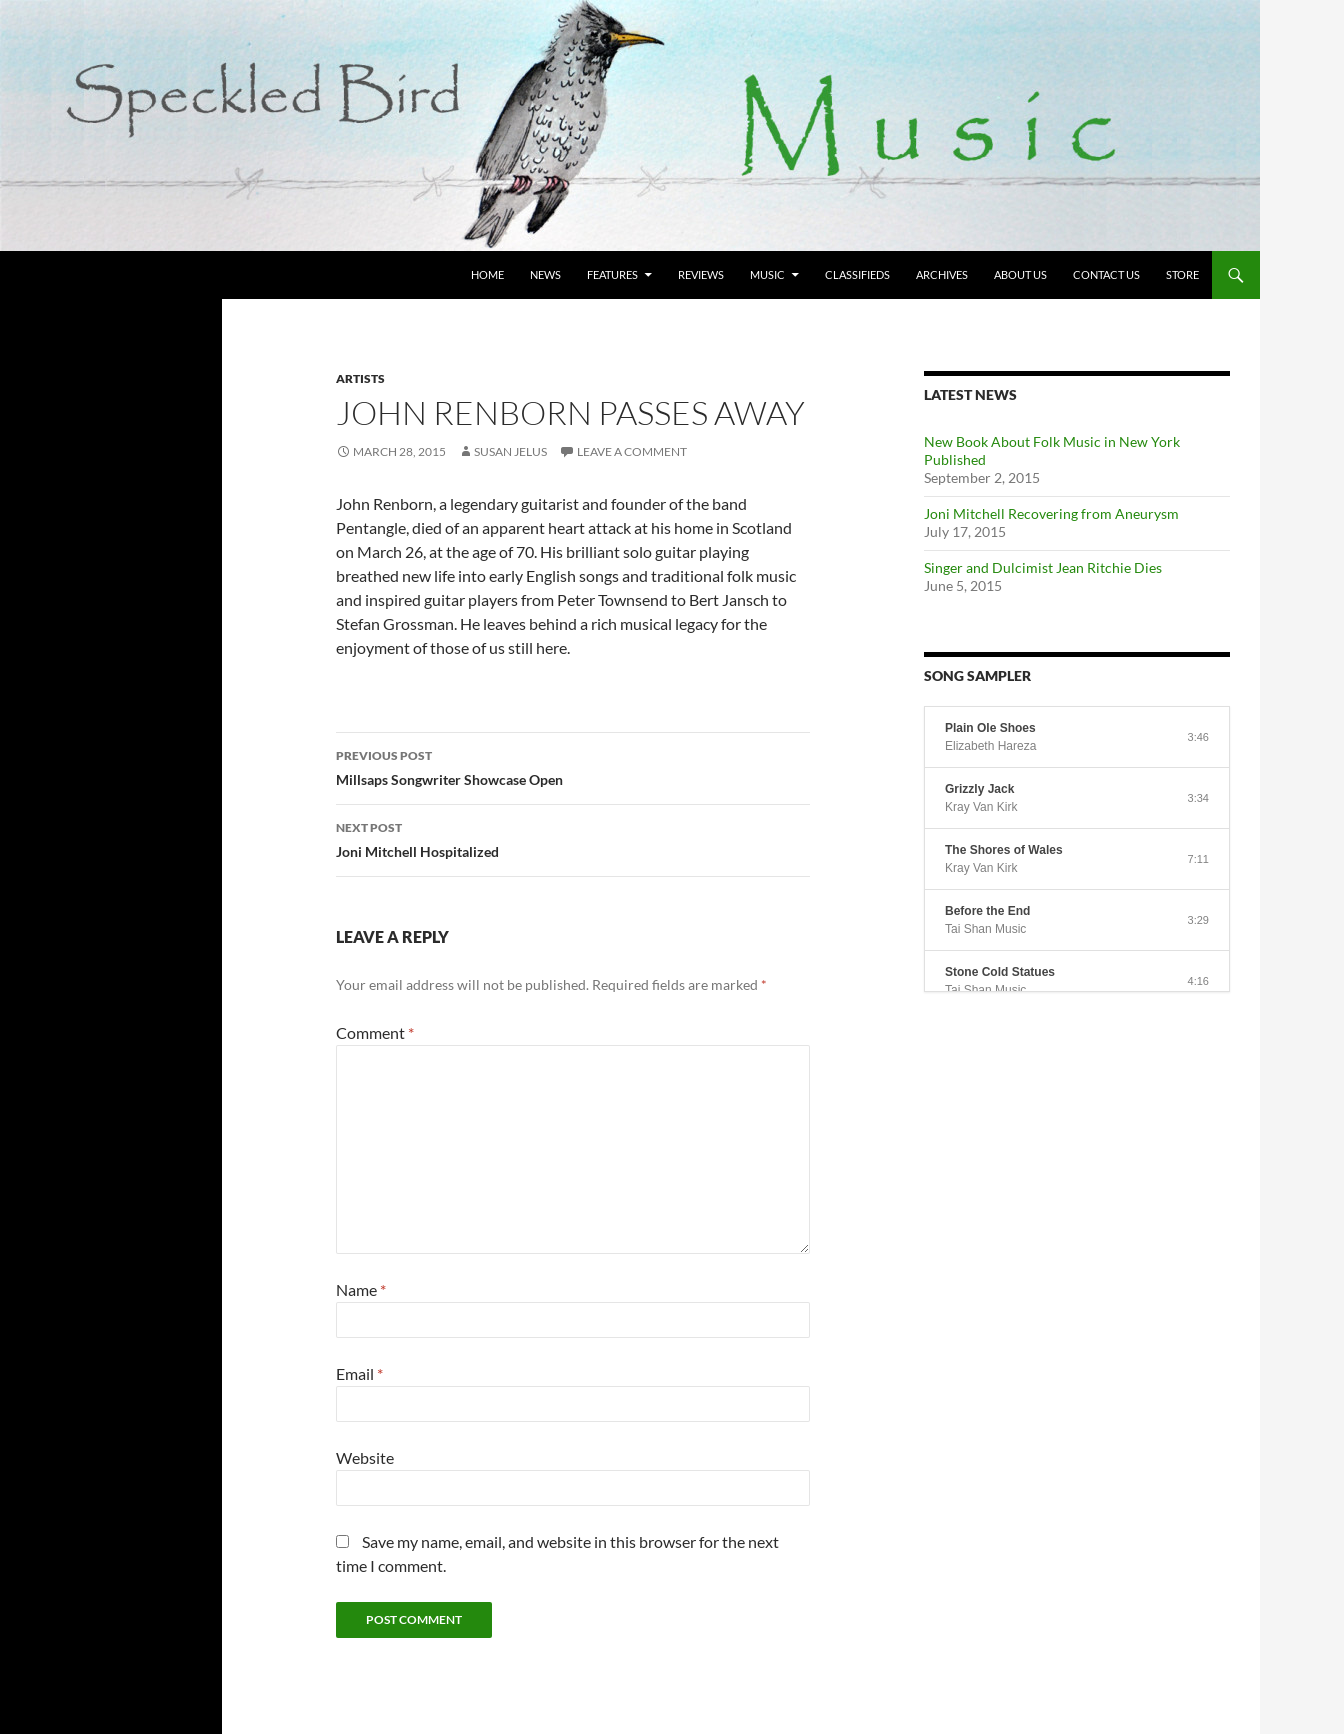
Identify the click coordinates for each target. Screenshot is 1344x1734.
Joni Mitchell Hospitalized (573, 838)
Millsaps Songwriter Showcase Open (573, 766)
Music (767, 274)
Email (359, 1373)
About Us (1020, 274)
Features (612, 274)
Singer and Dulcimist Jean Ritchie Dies (1043, 567)
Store (1182, 274)
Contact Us (1106, 274)
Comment (375, 1032)
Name (361, 1289)
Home (487, 274)
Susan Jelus (510, 451)
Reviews (701, 274)
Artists (360, 378)
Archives (942, 274)
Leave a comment (632, 451)
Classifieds (857, 274)
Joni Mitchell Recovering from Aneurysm (1051, 513)
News (545, 274)
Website (365, 1457)
